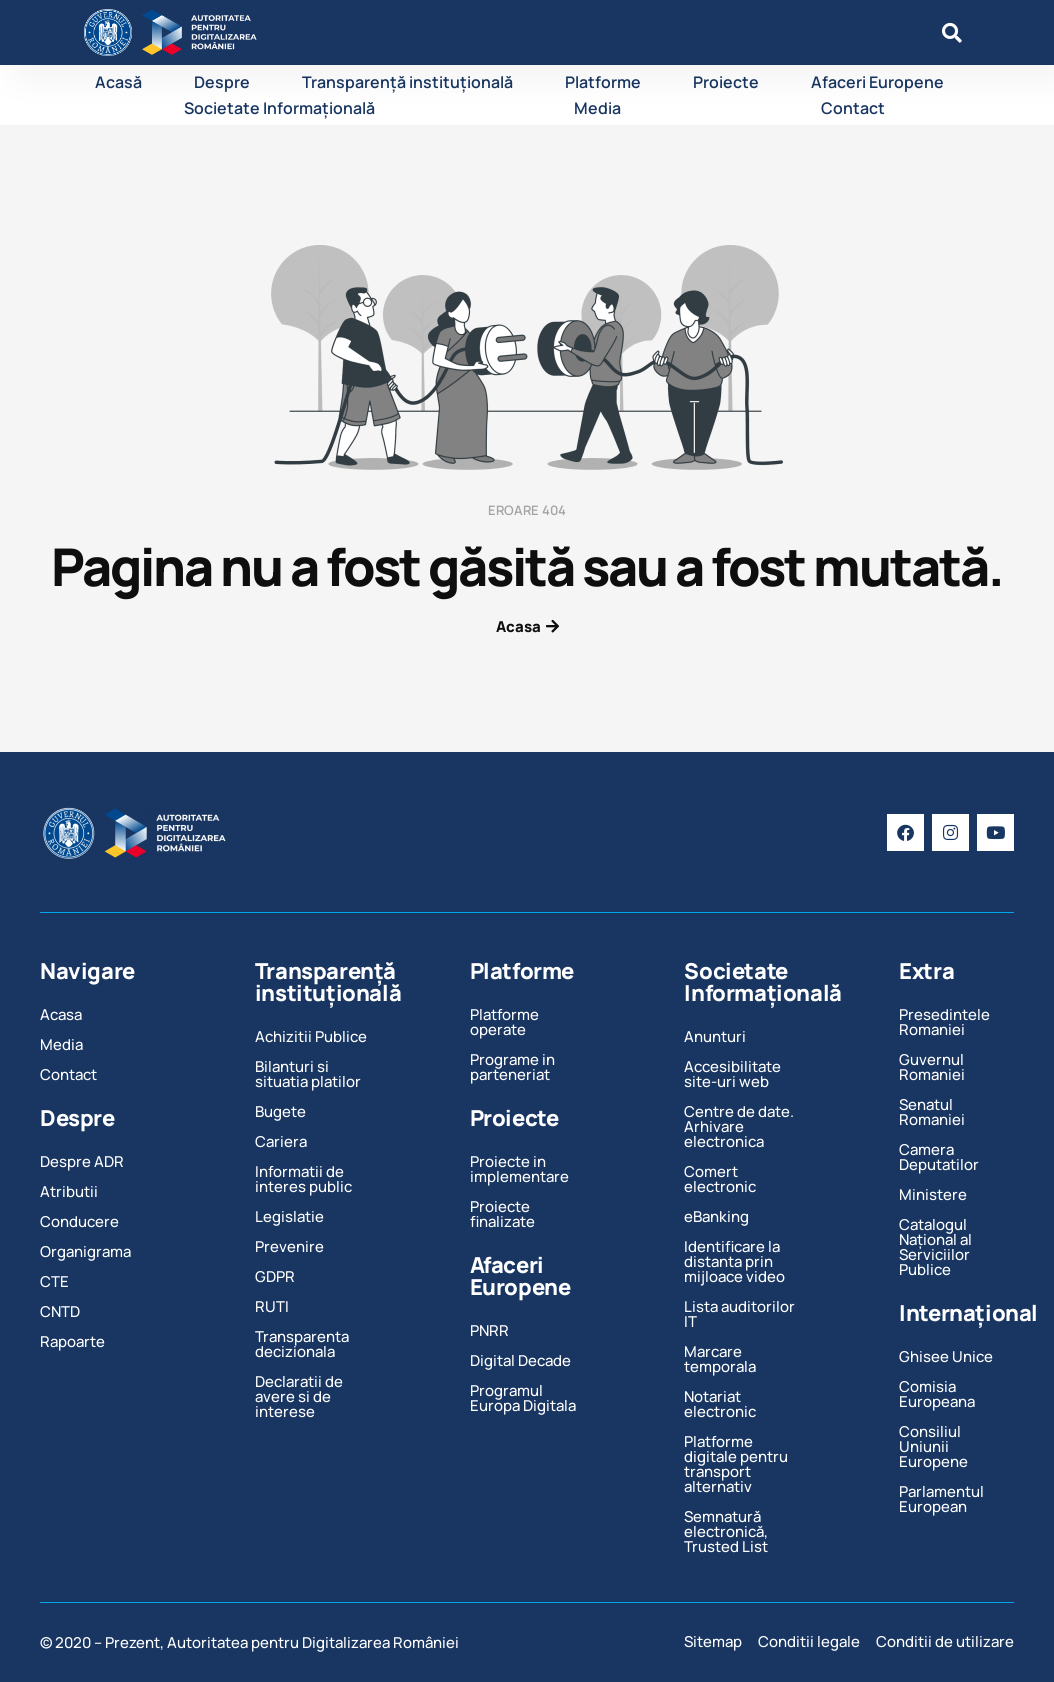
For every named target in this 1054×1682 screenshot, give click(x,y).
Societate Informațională (279, 108)
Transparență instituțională (407, 82)
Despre (222, 82)
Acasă (118, 82)
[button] (952, 33)
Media (597, 108)
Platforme (603, 82)
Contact (853, 108)
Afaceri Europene (877, 82)
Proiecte (726, 82)
